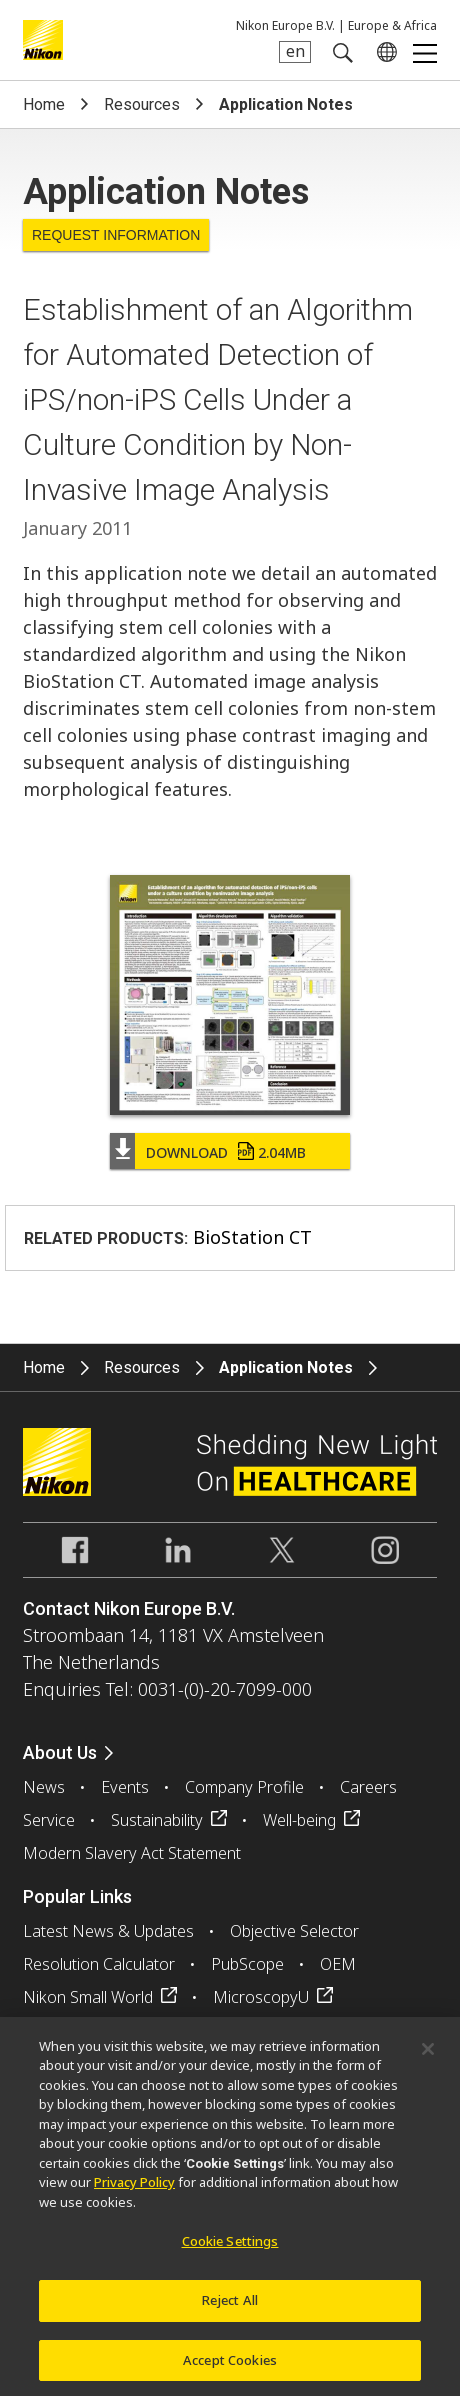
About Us (60, 1752)
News (44, 1787)
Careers (368, 1787)
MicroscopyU (261, 1997)
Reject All (230, 2311)
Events (125, 1787)
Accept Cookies (230, 2371)
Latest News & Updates (108, 1931)
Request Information (116, 235)
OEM (338, 1964)
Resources (142, 104)
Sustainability (157, 1820)
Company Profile (244, 1787)
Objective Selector (294, 1931)
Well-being (299, 1820)
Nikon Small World (88, 1997)
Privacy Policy (134, 2193)
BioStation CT (252, 1237)
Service (49, 1820)
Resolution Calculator (99, 1964)
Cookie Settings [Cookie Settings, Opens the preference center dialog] (230, 2252)
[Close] (428, 2060)
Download (226, 1152)
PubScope (247, 1964)
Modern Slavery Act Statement (132, 1853)
